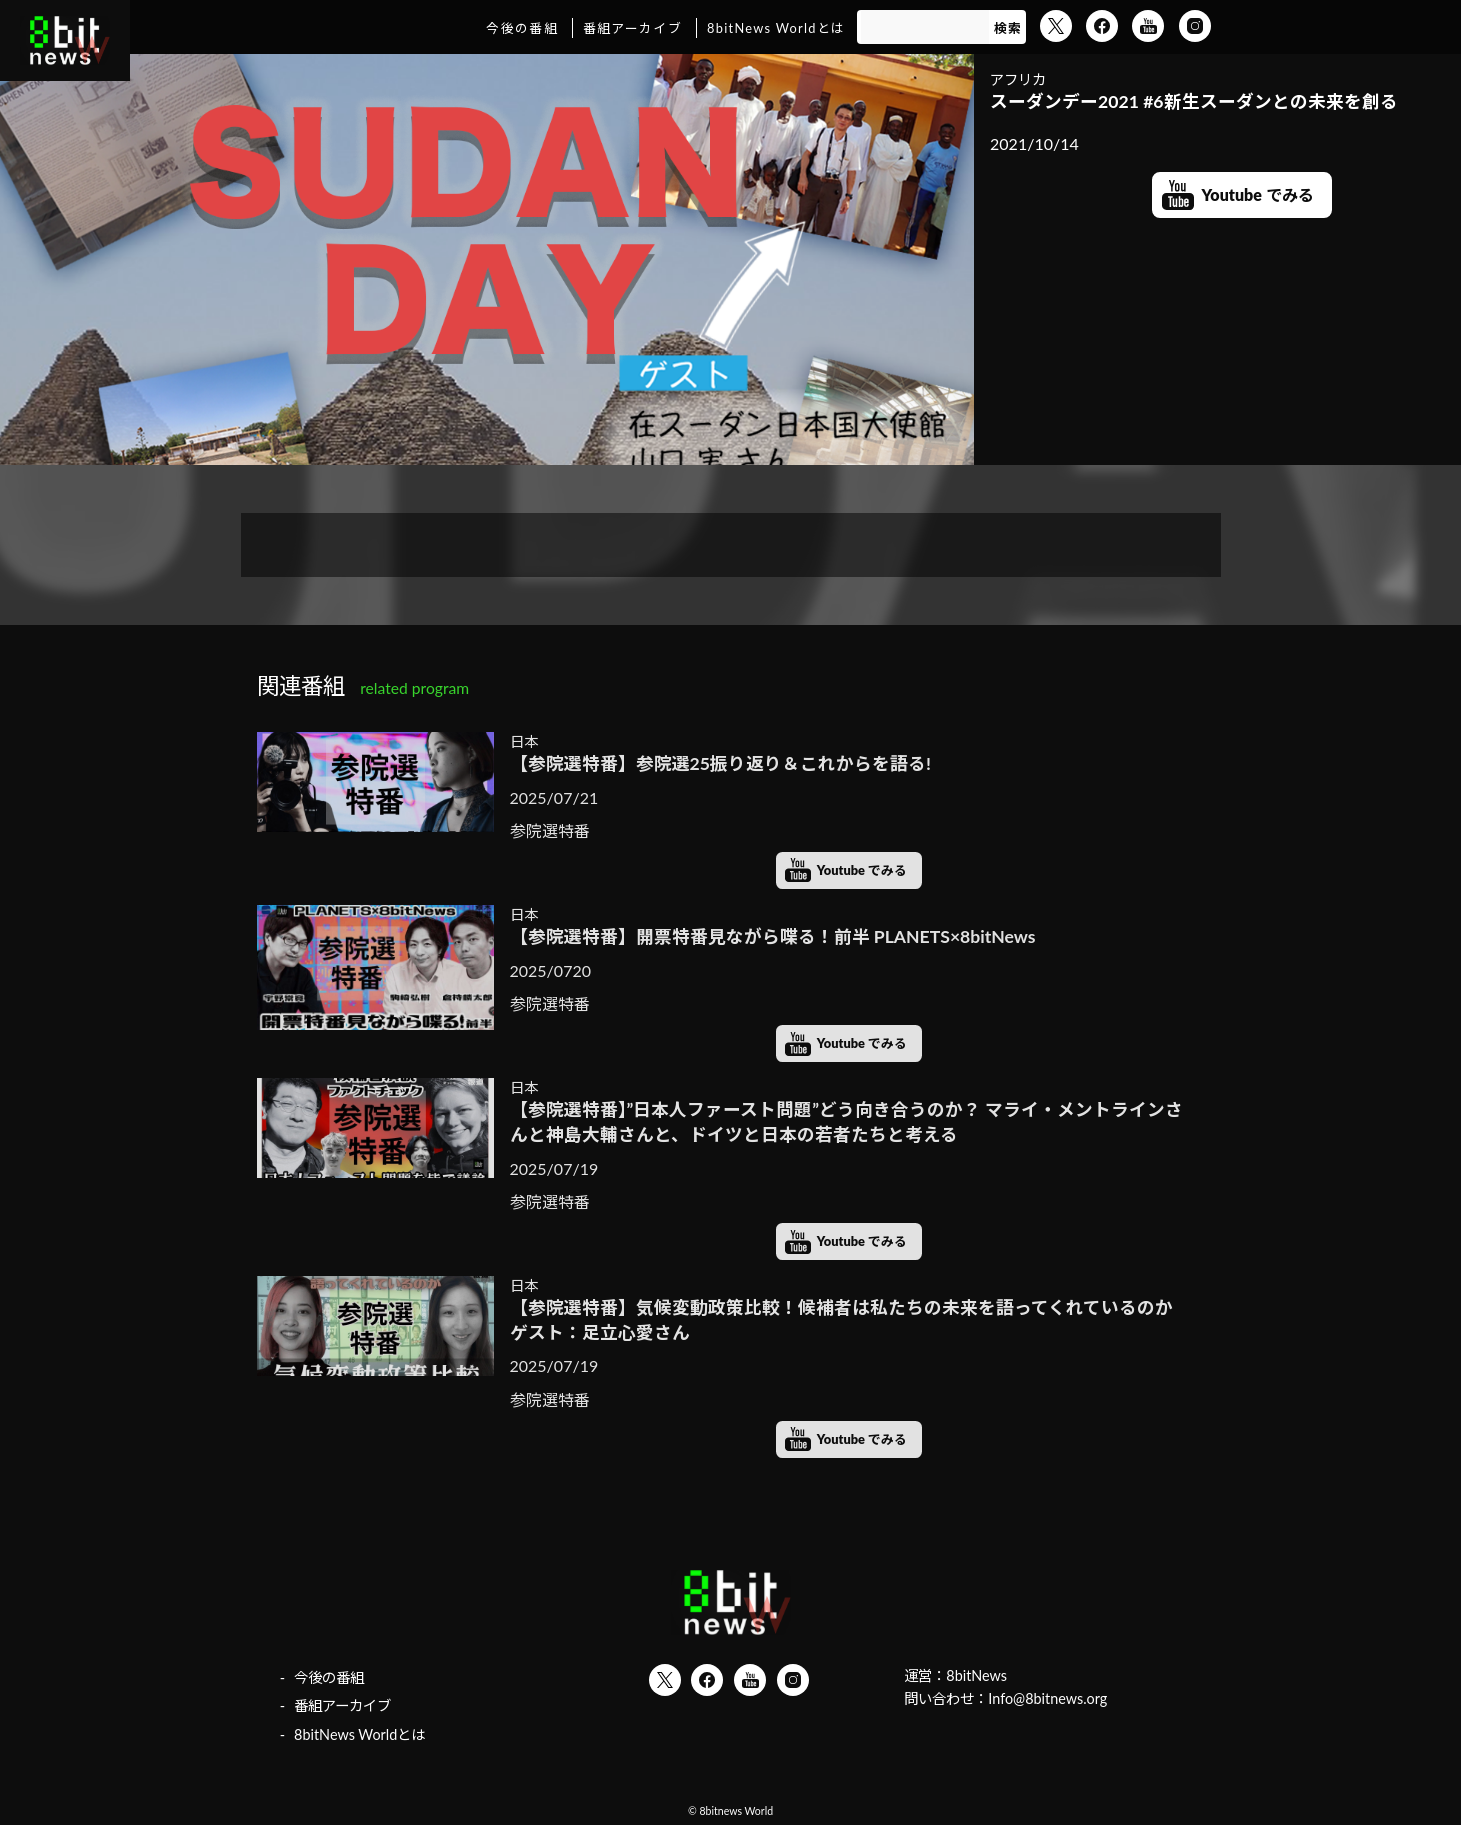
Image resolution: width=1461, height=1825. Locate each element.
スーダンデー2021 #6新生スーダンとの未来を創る (1194, 101)
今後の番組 (521, 28)
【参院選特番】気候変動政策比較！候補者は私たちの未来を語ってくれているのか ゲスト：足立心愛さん (849, 1320)
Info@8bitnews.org (1047, 1698)
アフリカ (1018, 79)
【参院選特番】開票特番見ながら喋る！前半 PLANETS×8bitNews (773, 936)
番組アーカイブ (632, 28)
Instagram (1195, 26)
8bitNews (976, 1675)
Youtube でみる (1258, 194)
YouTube (1148, 26)
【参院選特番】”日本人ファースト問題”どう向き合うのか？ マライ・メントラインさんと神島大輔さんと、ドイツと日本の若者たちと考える (847, 1122)
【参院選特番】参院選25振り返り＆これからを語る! (720, 763)
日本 (524, 741)
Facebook (1102, 26)
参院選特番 (550, 830)
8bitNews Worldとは (776, 28)
